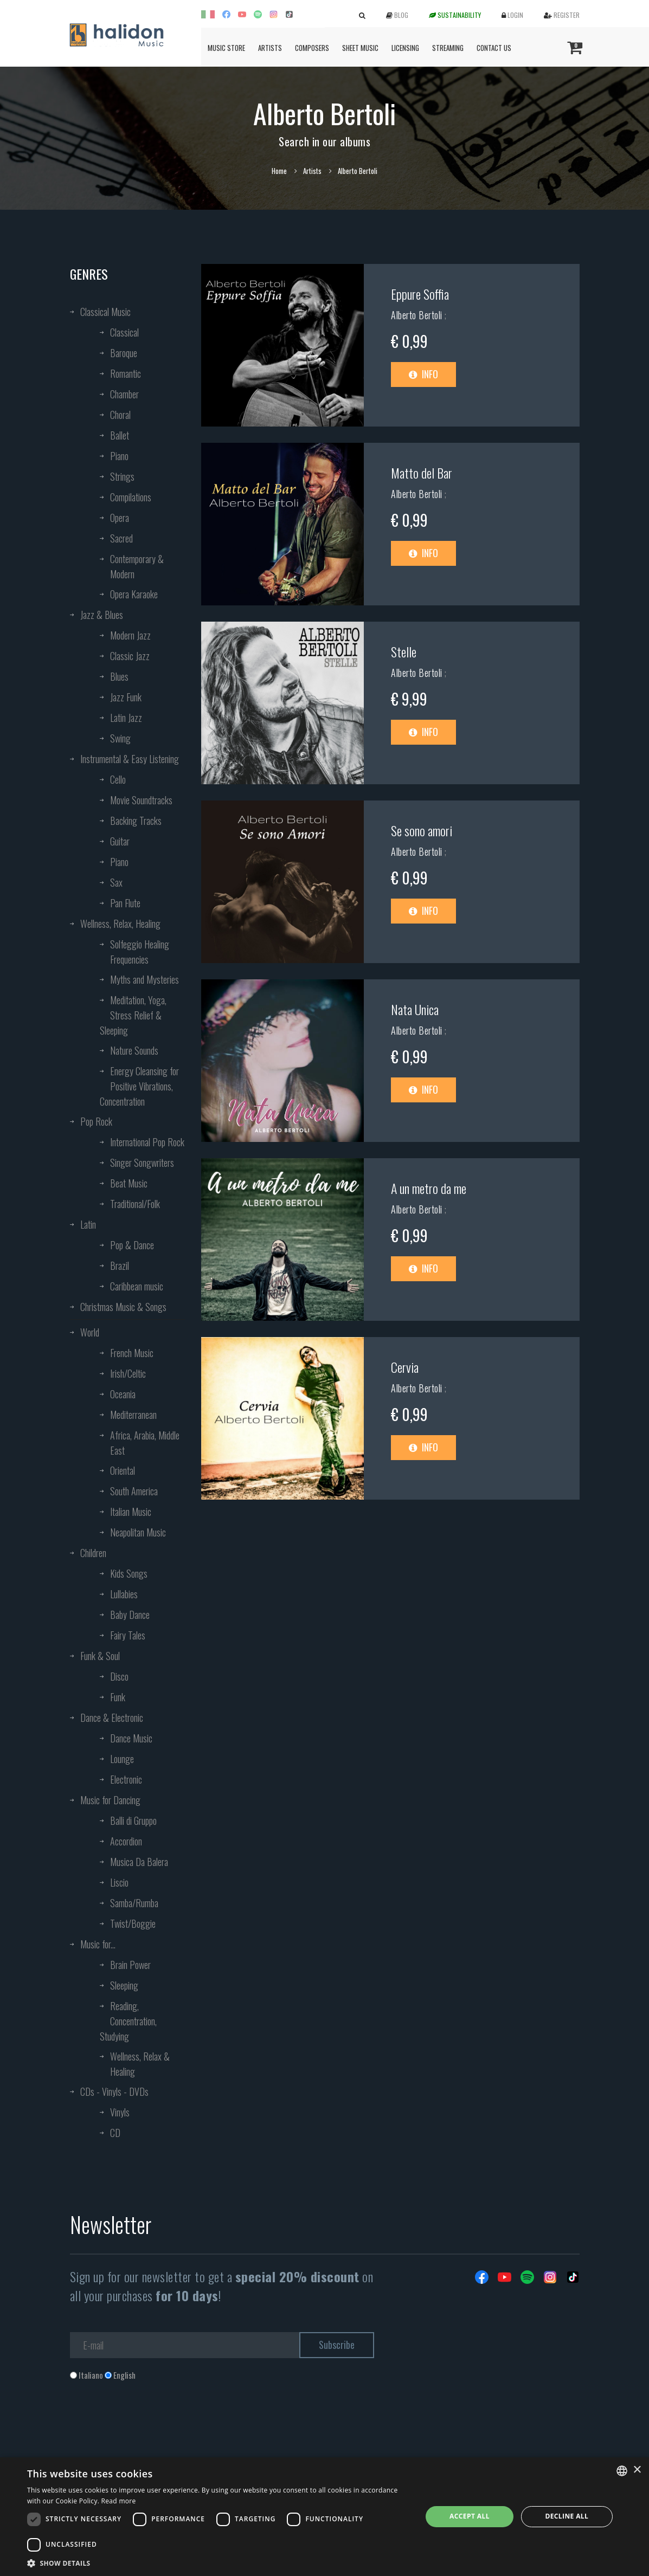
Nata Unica (415, 1009)
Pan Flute (125, 903)
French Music (131, 1353)
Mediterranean (133, 1415)
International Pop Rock (147, 1142)
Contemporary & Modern (137, 566)
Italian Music (130, 1512)
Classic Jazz (130, 656)
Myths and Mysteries (144, 979)
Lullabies (124, 1594)
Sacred (121, 538)
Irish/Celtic (128, 1373)
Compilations (130, 497)
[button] (218, 2563)
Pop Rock (96, 1121)
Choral (120, 415)
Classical (124, 332)
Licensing (405, 47)
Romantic (125, 373)
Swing (120, 738)
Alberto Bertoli (418, 315)
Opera (119, 518)
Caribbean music (136, 1286)
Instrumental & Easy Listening (129, 759)
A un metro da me (428, 1188)
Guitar (120, 841)
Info (423, 374)
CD (115, 2133)
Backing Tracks (136, 821)
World (89, 1332)
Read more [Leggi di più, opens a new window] (118, 2501)
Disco (119, 1676)
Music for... (97, 1944)
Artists (270, 47)
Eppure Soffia (420, 294)
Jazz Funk (126, 697)
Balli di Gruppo (133, 1820)
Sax (116, 882)
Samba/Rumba (134, 1903)
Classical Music (105, 312)
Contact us (494, 47)
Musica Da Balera (139, 1862)
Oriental (122, 1470)
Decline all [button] (566, 2516)
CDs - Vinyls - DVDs (114, 2091)
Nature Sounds (134, 1050)
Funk (117, 1697)
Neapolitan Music (138, 1532)
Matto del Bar (421, 472)
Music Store (226, 47)
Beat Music (128, 1183)
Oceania (123, 1394)
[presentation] (152, 2425)
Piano (119, 456)
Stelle (403, 651)
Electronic (126, 1779)
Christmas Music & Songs (123, 1307)
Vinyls (120, 2112)
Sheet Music (360, 47)
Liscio (119, 1882)
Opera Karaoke (134, 594)
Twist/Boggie (133, 1923)
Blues (119, 676)
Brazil (119, 1265)
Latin (88, 1224)
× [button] (637, 2470)
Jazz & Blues (101, 615)
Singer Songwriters (142, 1162)
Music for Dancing (110, 1800)
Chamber (124, 394)
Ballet (119, 435)
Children (93, 1553)
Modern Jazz (130, 635)
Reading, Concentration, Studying (128, 2021)
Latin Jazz (126, 718)
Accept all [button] (469, 2516)
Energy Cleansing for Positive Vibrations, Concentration (139, 1086)
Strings (122, 476)
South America (134, 1491)
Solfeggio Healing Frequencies (139, 951)
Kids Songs (128, 1573)
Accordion (126, 1841)
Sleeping (124, 1985)
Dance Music (131, 1738)
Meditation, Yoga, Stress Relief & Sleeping (133, 1015)
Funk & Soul (100, 1656)
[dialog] (324, 2516)
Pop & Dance (132, 1245)
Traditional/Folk (135, 1204)
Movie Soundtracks (141, 800)
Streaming (448, 47)
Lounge (122, 1759)
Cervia (405, 1367)
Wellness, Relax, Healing (120, 923)
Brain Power (130, 1965)
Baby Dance (130, 1614)
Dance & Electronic (111, 1717)
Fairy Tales (127, 1635)
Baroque (123, 353)
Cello (118, 779)
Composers (312, 47)
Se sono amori (421, 830)
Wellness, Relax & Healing (140, 2063)
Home (279, 170)
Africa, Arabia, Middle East (144, 1442)
